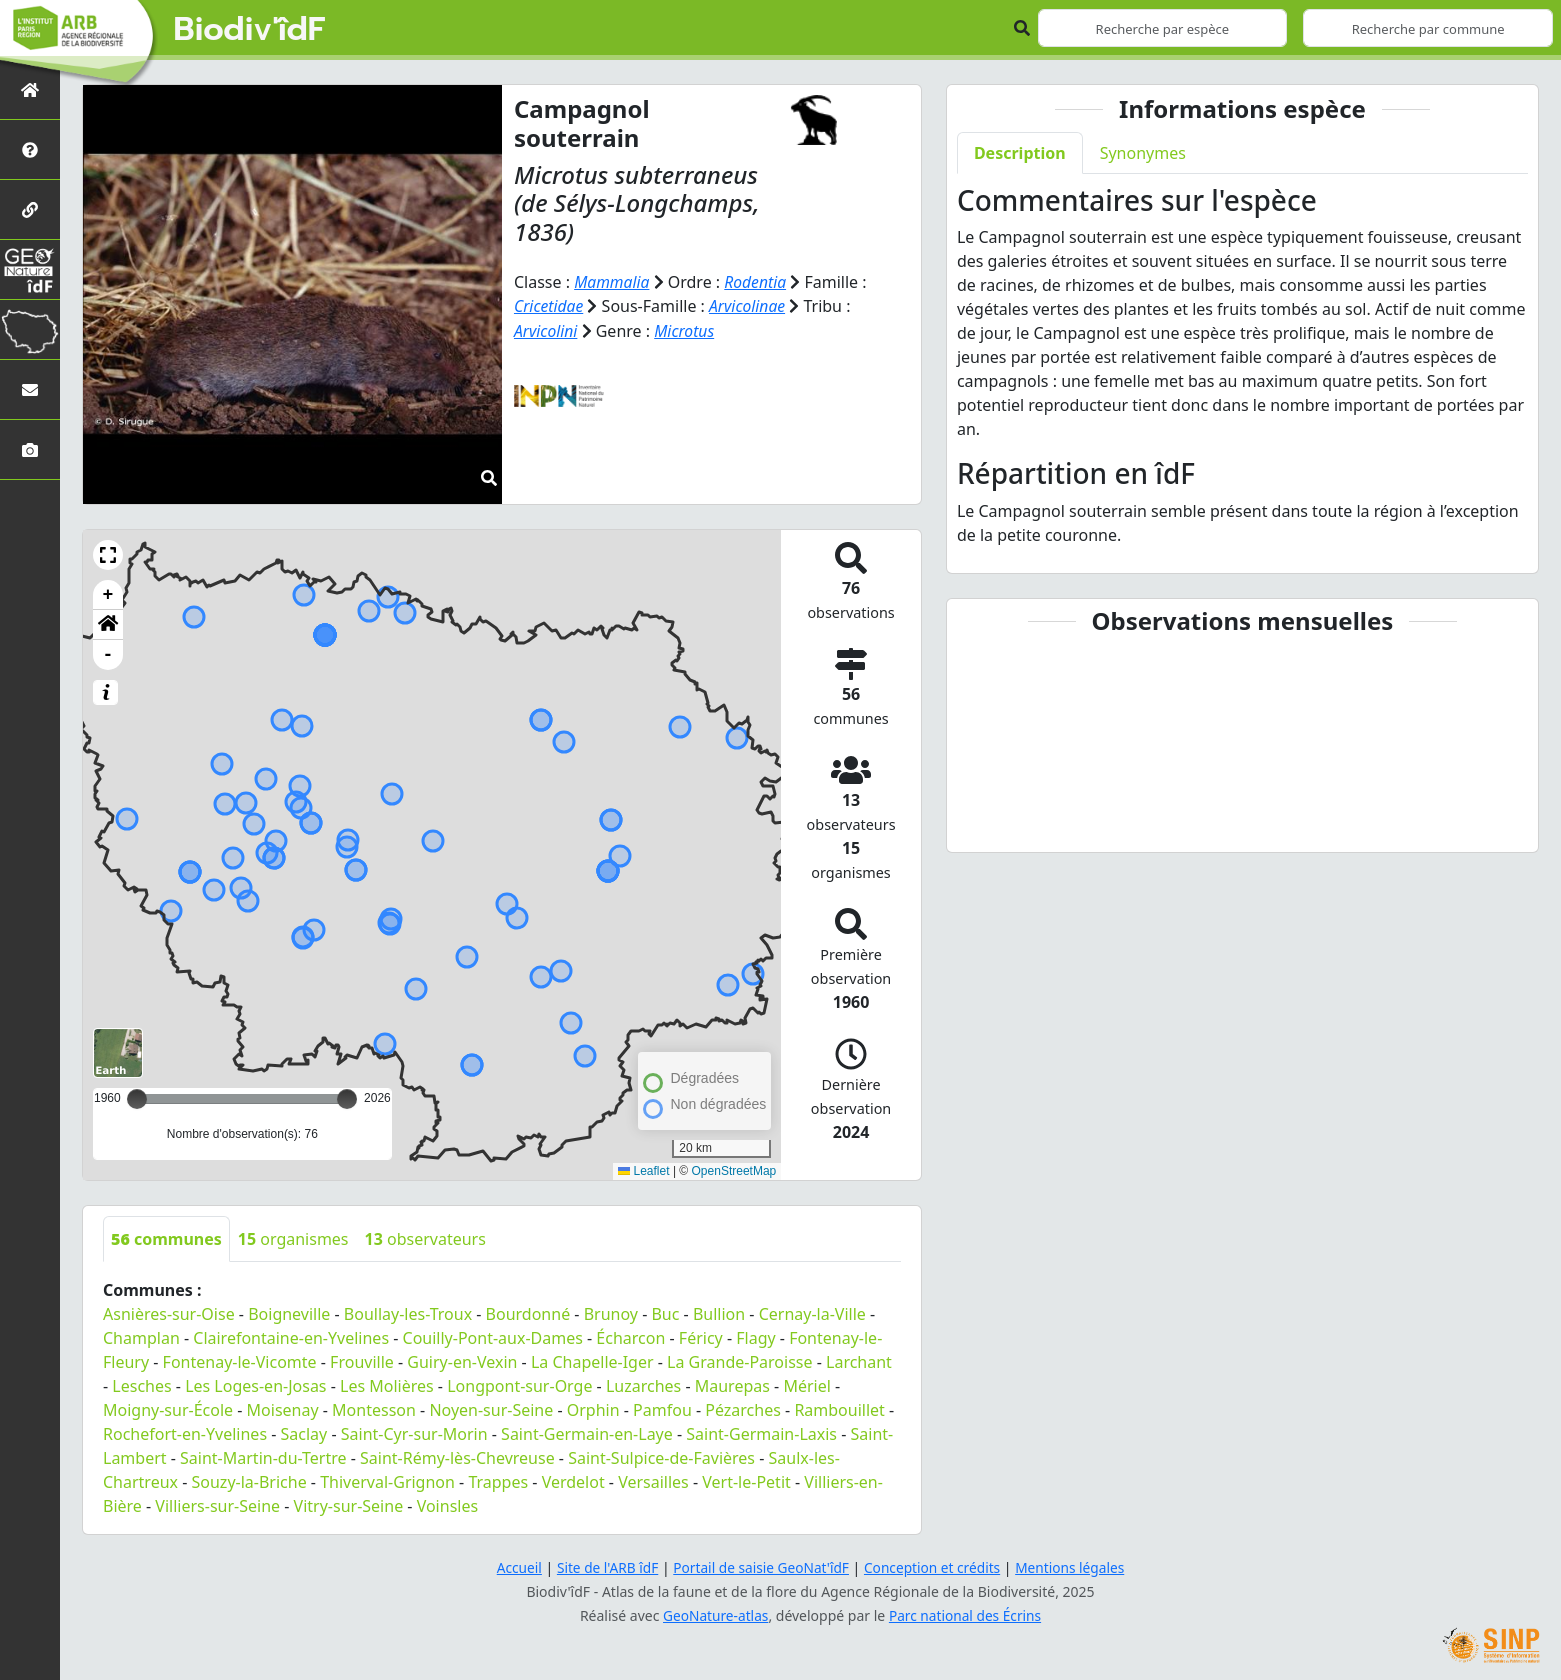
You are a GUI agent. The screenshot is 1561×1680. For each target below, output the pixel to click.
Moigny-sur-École (168, 1410)
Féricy (701, 1338)
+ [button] (108, 595)
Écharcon (630, 1338)
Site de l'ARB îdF (603, 1567)
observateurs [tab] (425, 1239)
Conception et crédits (934, 1567)
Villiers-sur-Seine (217, 1506)
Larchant (859, 1362)
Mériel (806, 1386)
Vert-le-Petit (746, 1482)
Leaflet (643, 1171)
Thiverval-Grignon (387, 1482)
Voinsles (447, 1506)
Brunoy (611, 1314)
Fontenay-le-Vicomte (240, 1362)
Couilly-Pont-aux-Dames (493, 1338)
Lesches (141, 1386)
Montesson (374, 1410)
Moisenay (283, 1410)
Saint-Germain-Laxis (761, 1434)
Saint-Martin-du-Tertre (263, 1458)
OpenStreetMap (734, 1171)
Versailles (653, 1482)
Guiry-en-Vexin (462, 1362)
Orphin (593, 1410)
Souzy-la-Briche (249, 1482)
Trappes (498, 1482)
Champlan (141, 1338)
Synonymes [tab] (1143, 153)
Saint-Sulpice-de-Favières (661, 1458)
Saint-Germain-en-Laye (587, 1434)
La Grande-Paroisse (739, 1362)
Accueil (513, 1567)
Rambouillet (839, 1410)
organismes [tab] (293, 1239)
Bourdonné (528, 1314)
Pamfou (662, 1410)
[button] (108, 555)
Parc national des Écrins (966, 1615)
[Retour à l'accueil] (30, 89)
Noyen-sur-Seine (491, 1410)
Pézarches (743, 1410)
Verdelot (573, 1482)
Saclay (304, 1434)
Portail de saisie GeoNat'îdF (760, 1567)
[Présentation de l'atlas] (30, 149)
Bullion (719, 1314)
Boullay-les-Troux (408, 1314)
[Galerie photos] (30, 449)
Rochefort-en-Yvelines (185, 1434)
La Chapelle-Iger (592, 1362)
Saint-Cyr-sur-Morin (414, 1434)
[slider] (347, 1099)
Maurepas (732, 1386)
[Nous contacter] (30, 389)
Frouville (362, 1362)
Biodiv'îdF (250, 30)
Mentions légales (1075, 1567)
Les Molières (387, 1386)
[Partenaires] (30, 209)
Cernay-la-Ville (812, 1314)
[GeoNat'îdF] (30, 269)
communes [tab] (166, 1239)
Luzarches (643, 1386)
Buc (665, 1314)
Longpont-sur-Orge (519, 1386)
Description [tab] (1020, 153)
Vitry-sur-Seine (349, 1506)
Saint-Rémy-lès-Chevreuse (457, 1458)
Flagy (755, 1338)
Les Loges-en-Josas (255, 1386)
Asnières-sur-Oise (169, 1314)
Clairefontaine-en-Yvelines (291, 1338)
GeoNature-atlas (714, 1615)
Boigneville (289, 1314)
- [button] (108, 655)
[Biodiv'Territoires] (30, 329)
